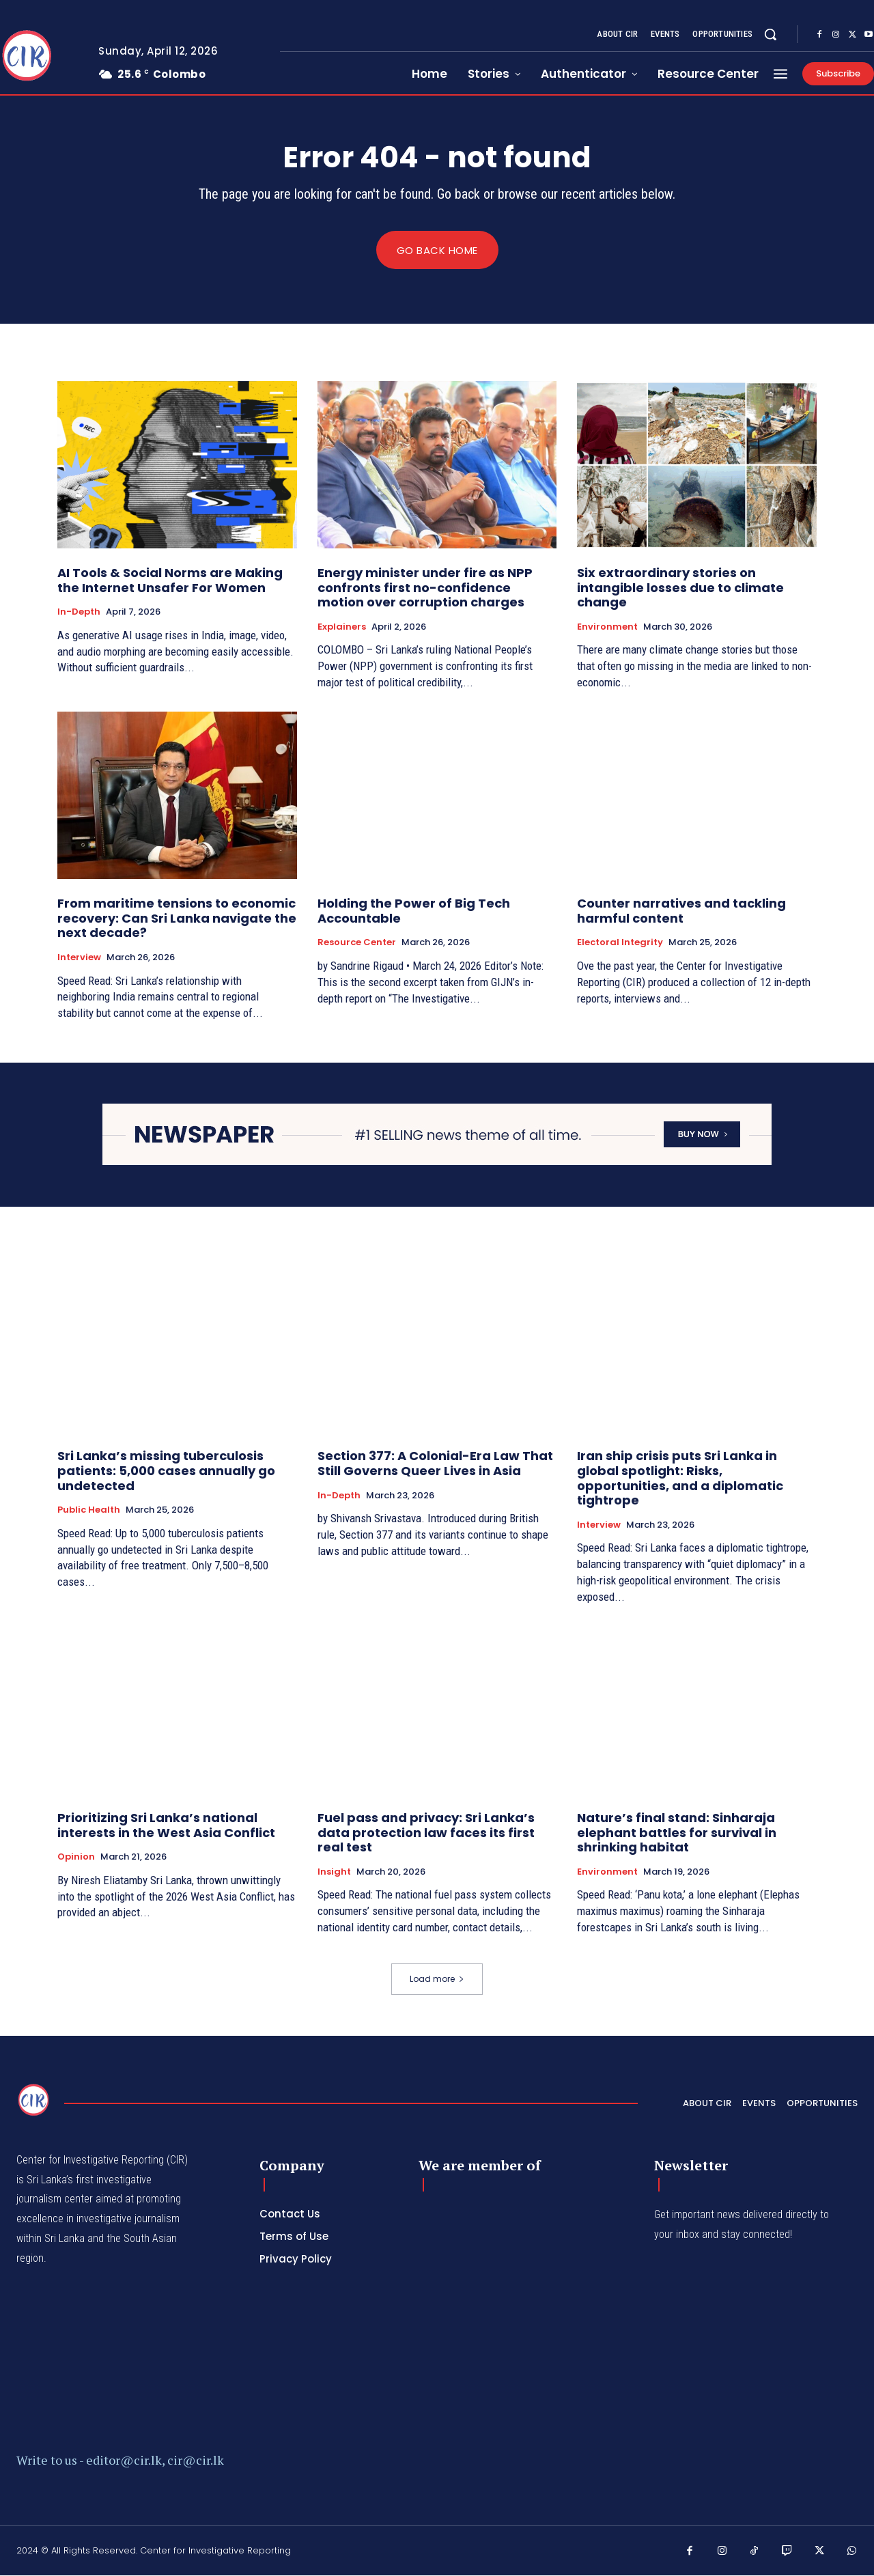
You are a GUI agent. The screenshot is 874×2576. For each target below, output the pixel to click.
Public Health (88, 1510)
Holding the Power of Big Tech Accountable (414, 911)
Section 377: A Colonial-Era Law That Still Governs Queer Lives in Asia (435, 1464)
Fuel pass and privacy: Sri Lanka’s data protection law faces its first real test (426, 1833)
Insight (334, 1871)
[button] (770, 34)
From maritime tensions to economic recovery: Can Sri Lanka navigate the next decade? (176, 918)
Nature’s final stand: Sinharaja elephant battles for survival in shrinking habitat (676, 1833)
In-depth (78, 612)
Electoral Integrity (620, 943)
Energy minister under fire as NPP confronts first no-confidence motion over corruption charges (425, 588)
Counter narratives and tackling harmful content (681, 911)
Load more (437, 1979)
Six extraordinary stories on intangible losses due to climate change (680, 588)
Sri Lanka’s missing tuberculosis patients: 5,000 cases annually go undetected (166, 1471)
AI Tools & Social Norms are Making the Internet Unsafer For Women (170, 581)
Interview (79, 958)
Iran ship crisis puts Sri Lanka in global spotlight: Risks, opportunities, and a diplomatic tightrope (680, 1478)
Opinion (76, 1857)
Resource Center (357, 943)
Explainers (342, 626)
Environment (607, 626)
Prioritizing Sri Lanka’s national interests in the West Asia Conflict (166, 1826)
